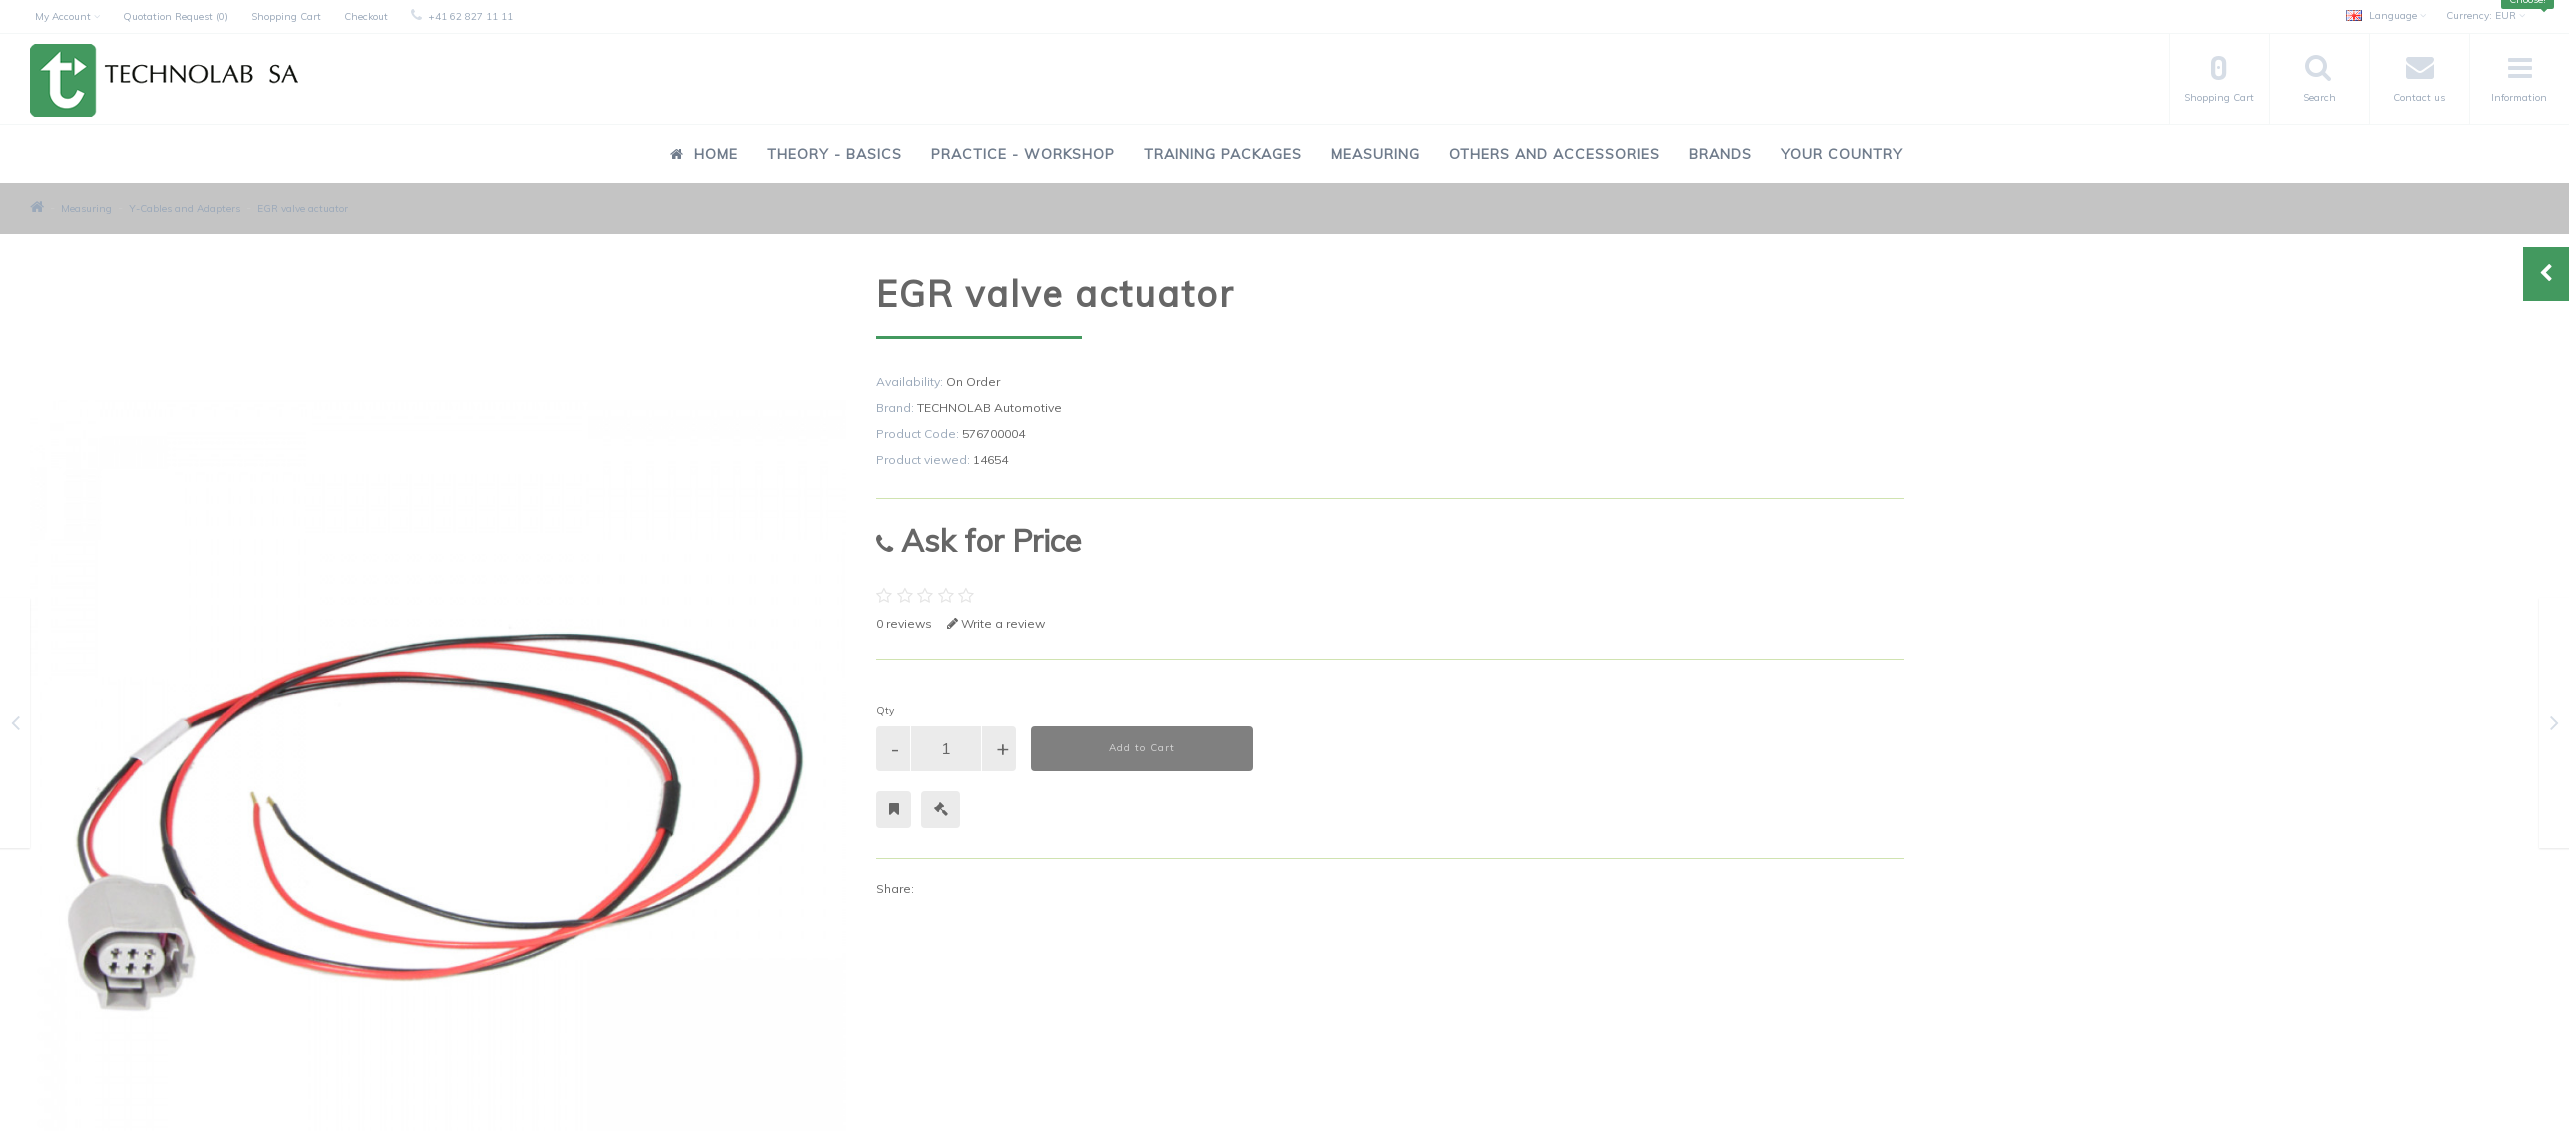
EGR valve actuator (302, 208)
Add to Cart (1142, 747)
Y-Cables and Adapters (184, 208)
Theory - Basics (834, 154)
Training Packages (1223, 154)
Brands (1720, 154)
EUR (2485, 15)
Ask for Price (978, 540)
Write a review (996, 623)
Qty (885, 710)
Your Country (1842, 154)
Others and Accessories (1554, 154)
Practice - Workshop (1023, 154)
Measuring (1375, 154)
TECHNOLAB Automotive (989, 407)
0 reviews (904, 623)
